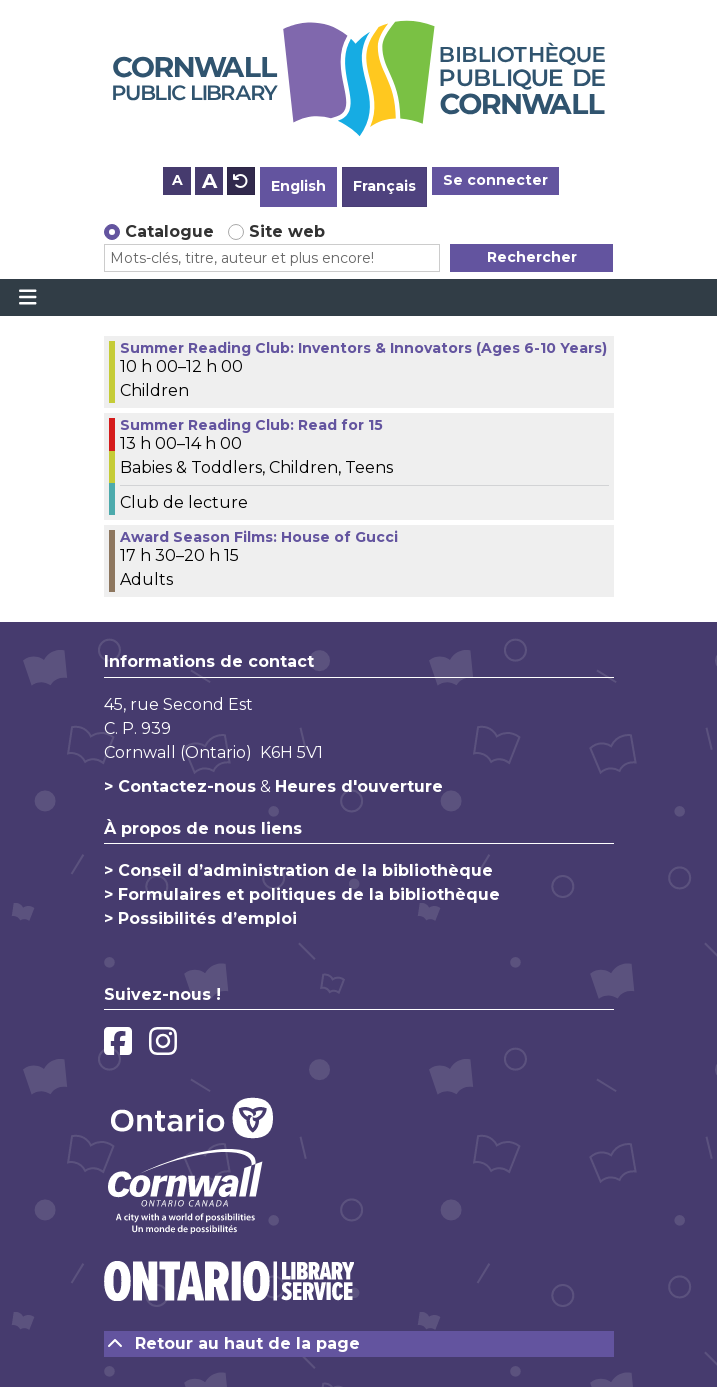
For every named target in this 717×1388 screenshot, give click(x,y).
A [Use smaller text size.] (177, 180)
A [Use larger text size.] (209, 181)
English (298, 186)
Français (384, 186)
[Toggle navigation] (27, 298)
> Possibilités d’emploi (200, 918)
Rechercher (532, 257)
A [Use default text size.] (241, 181)
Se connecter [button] (495, 180)
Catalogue (169, 231)
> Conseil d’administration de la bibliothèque (298, 870)
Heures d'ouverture (359, 786)
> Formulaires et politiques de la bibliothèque (302, 894)
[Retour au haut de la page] (359, 1344)
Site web (287, 231)
